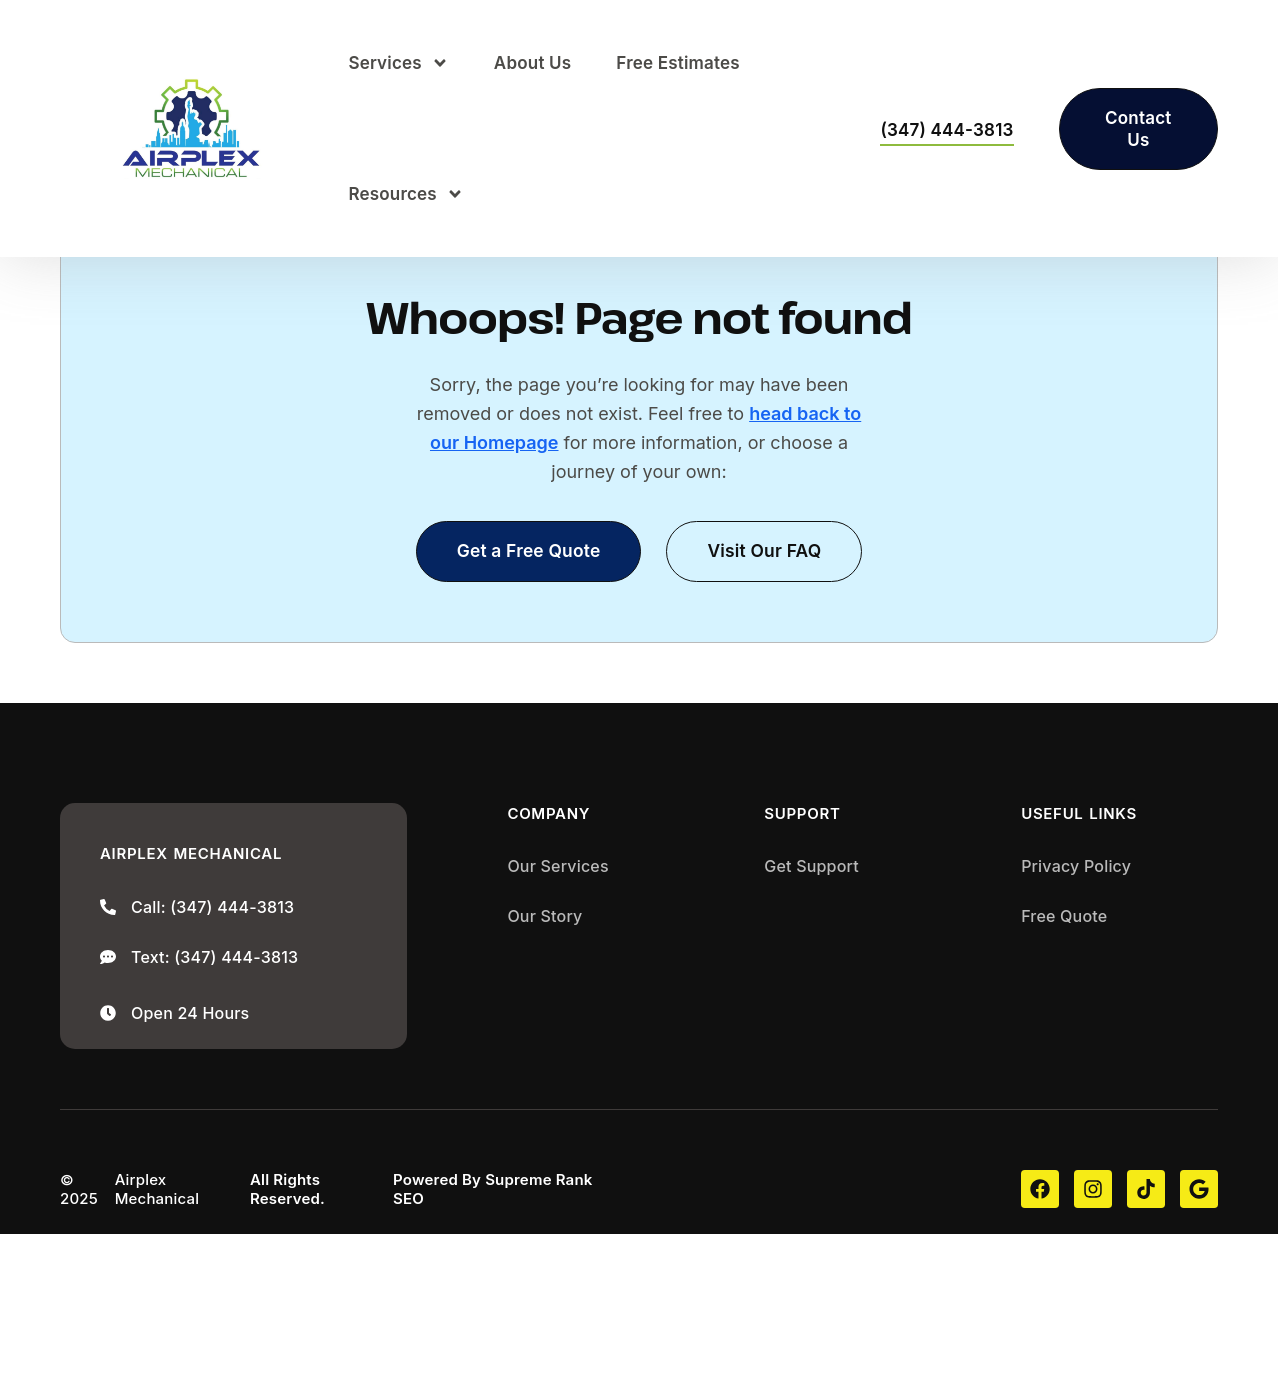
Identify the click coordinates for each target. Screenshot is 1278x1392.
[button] (767, 708)
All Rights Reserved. (287, 1347)
